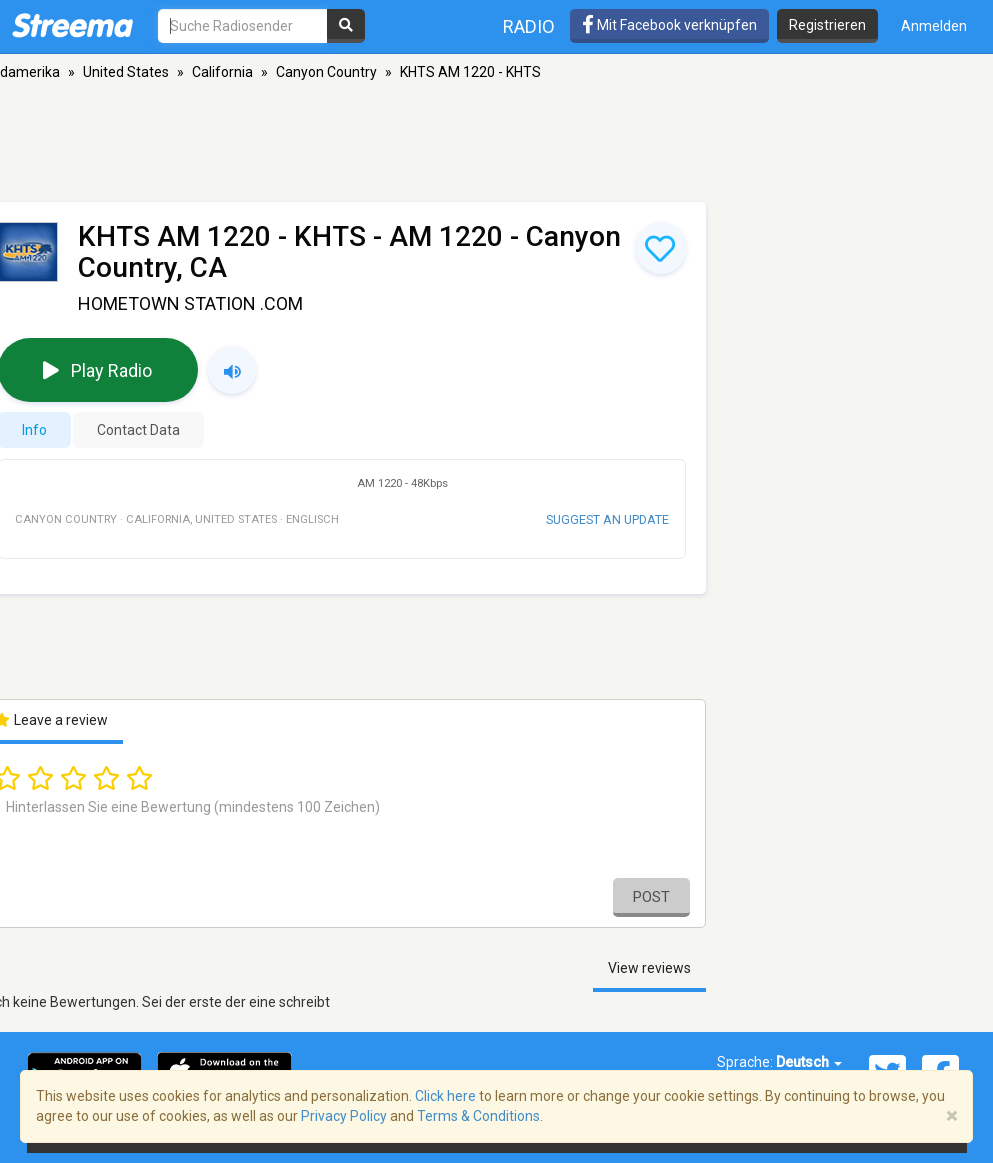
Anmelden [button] (934, 26)
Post (651, 897)
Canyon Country (326, 72)
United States (126, 72)
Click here (445, 1096)
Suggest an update (607, 519)
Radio (529, 26)
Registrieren (827, 25)
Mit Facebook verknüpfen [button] (669, 25)
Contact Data (138, 430)
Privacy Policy (344, 1116)
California (222, 72)
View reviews (649, 968)
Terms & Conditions (478, 1116)
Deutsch (809, 1062)
